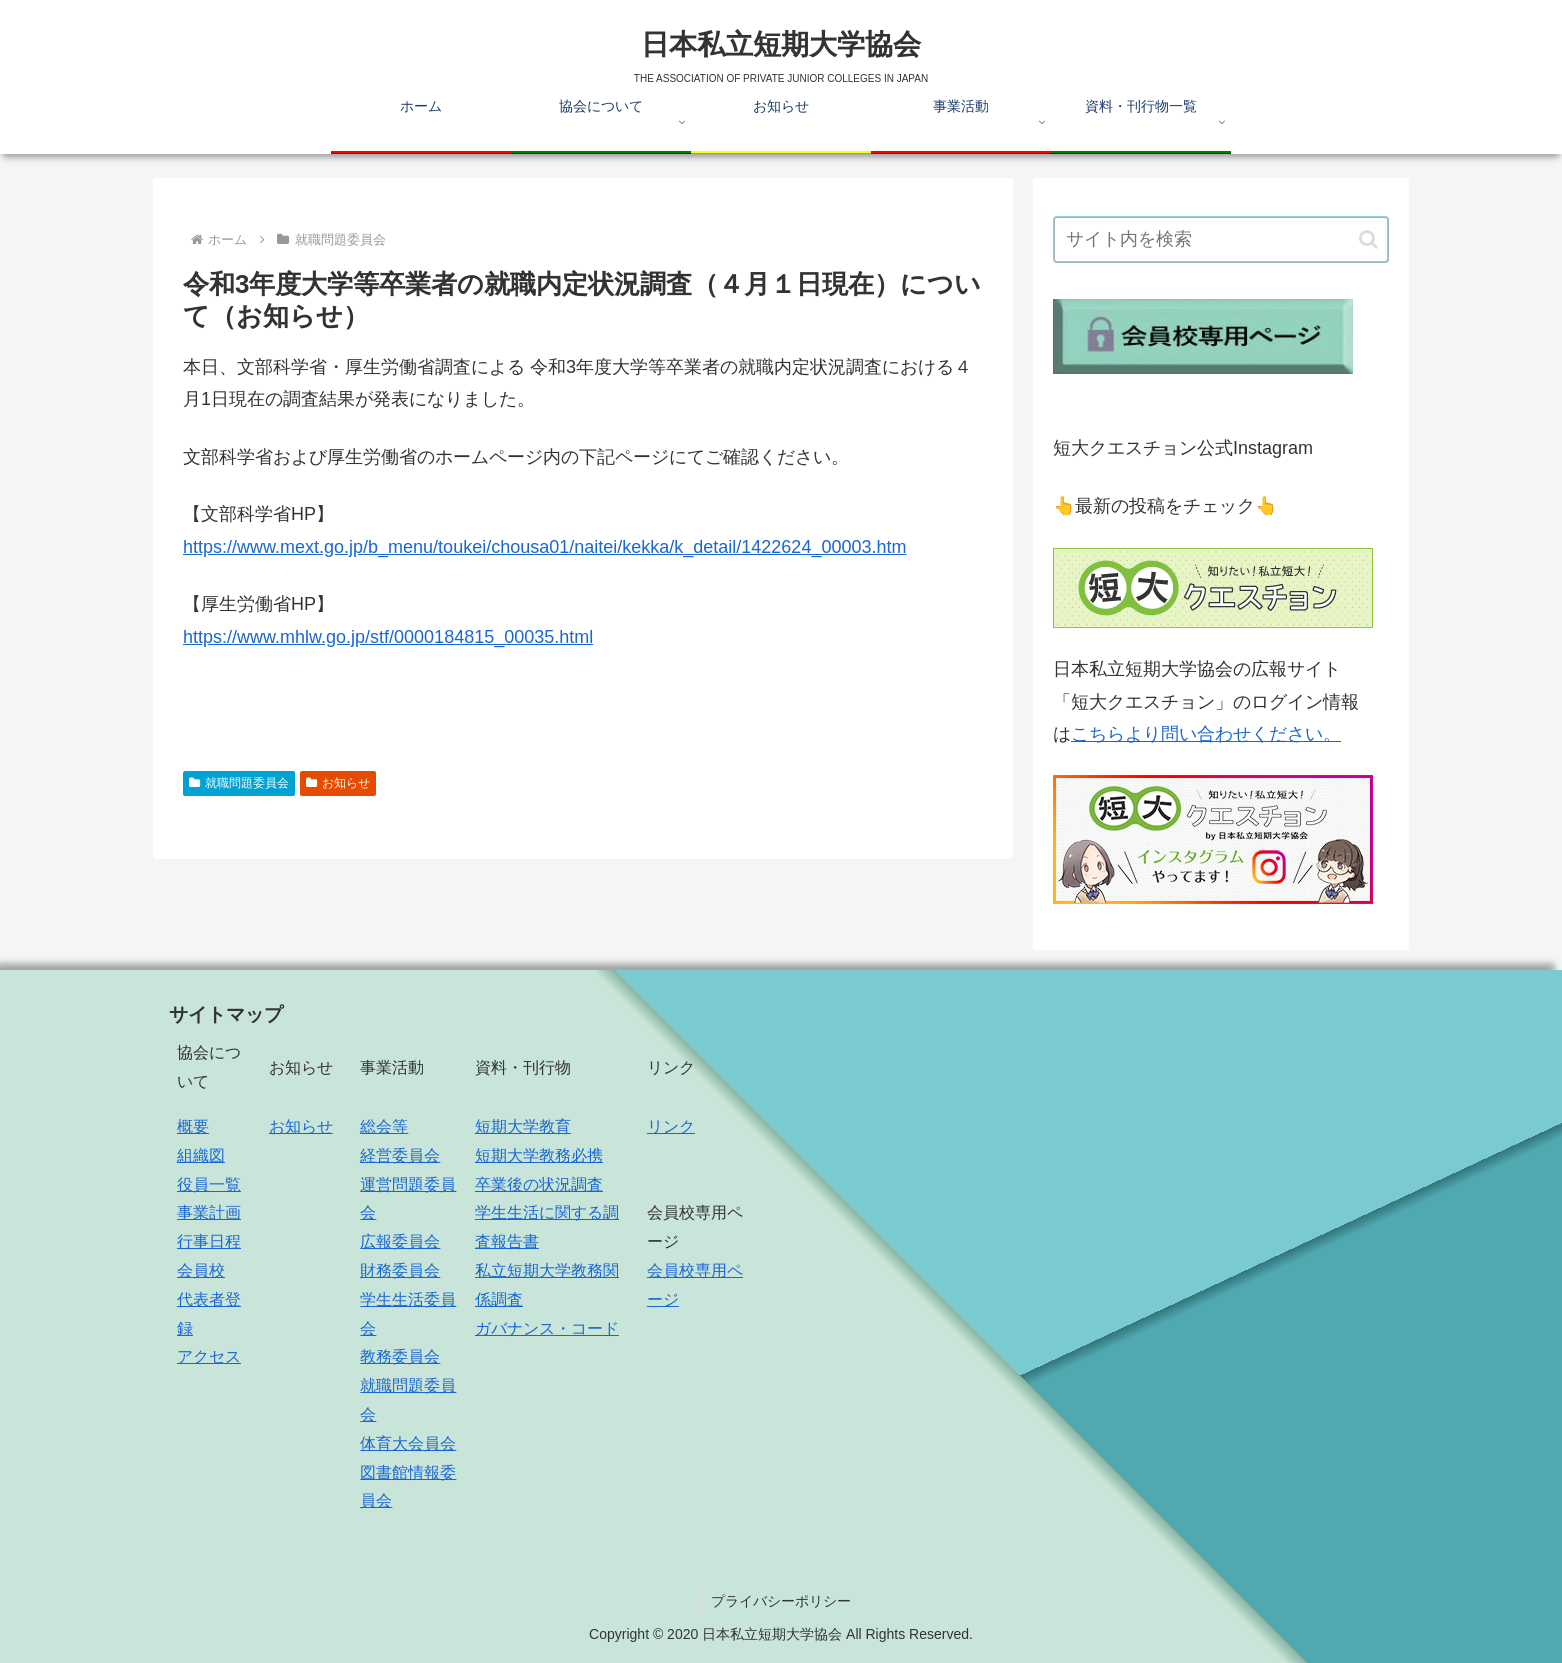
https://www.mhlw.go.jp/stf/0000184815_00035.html (388, 637)
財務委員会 (400, 1270)
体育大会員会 (408, 1443)
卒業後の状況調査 (539, 1184)
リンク (671, 1126)
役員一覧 (209, 1184)
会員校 (201, 1270)
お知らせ (338, 783)
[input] (1221, 239)
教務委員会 (400, 1356)
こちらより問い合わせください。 (1206, 734)
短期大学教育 (523, 1126)
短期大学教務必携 (539, 1155)
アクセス (209, 1356)
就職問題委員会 (239, 783)
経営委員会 (400, 1155)
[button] (1368, 239)
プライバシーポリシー (781, 1601)
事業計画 (209, 1212)
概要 (193, 1126)
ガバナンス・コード (547, 1328)
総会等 (384, 1126)
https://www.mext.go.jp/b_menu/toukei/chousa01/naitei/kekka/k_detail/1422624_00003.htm (544, 547)
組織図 (201, 1155)
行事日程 (209, 1241)
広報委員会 (400, 1241)
